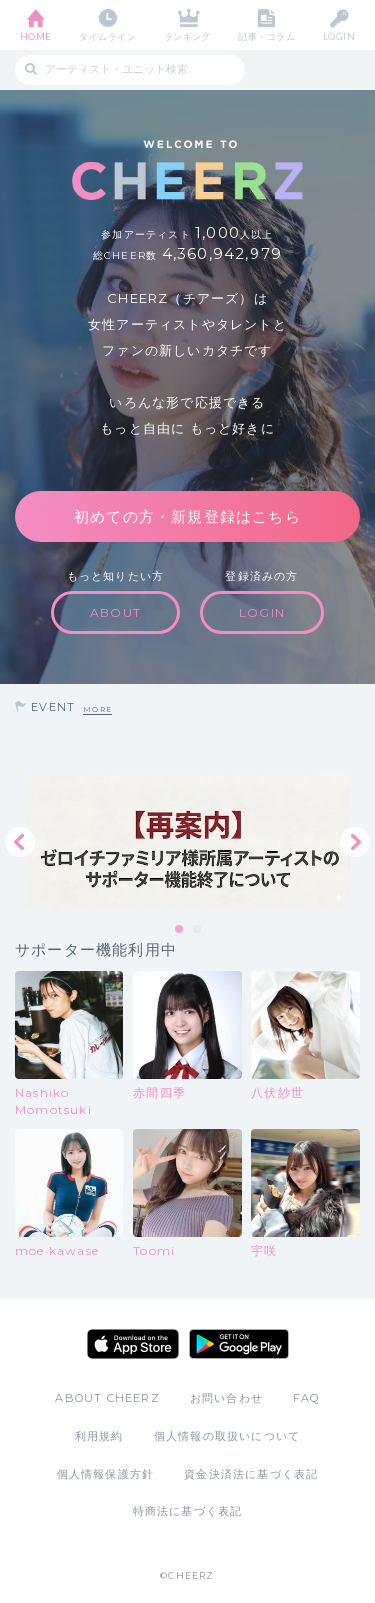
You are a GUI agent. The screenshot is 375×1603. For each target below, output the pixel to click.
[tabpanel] (187, 841)
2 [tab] (198, 930)
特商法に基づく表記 (188, 1511)
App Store (133, 1344)
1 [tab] (180, 930)
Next (355, 842)
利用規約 (99, 1436)
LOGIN (339, 36)
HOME (36, 36)
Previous (20, 842)
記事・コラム (266, 36)
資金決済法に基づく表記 (251, 1474)
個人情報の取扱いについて (227, 1436)
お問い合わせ (226, 1398)
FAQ (306, 1398)
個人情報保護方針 (106, 1474)
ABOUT (115, 612)
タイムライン (107, 36)
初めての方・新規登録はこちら (187, 516)
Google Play (239, 1344)
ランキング (187, 36)
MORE (97, 709)
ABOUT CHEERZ (107, 1398)
